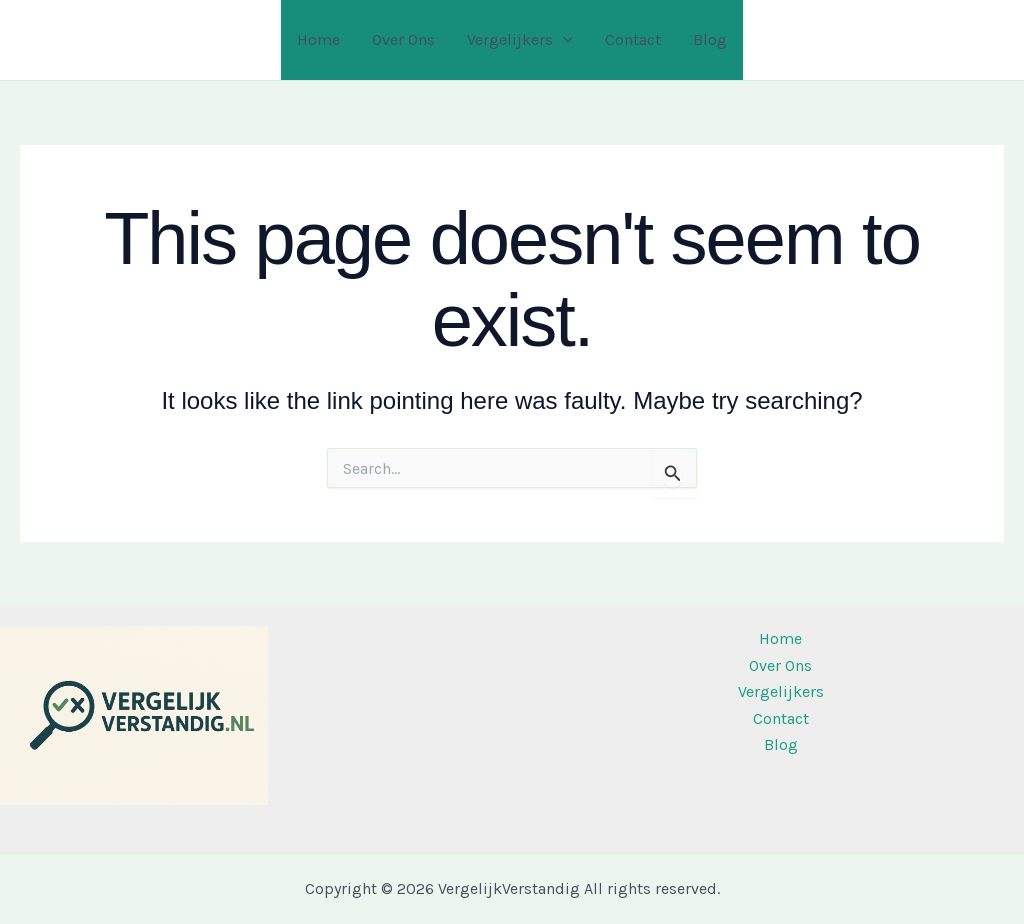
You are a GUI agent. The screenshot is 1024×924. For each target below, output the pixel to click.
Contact (633, 39)
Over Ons (403, 39)
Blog (710, 39)
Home (318, 39)
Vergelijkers (520, 40)
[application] (563, 40)
